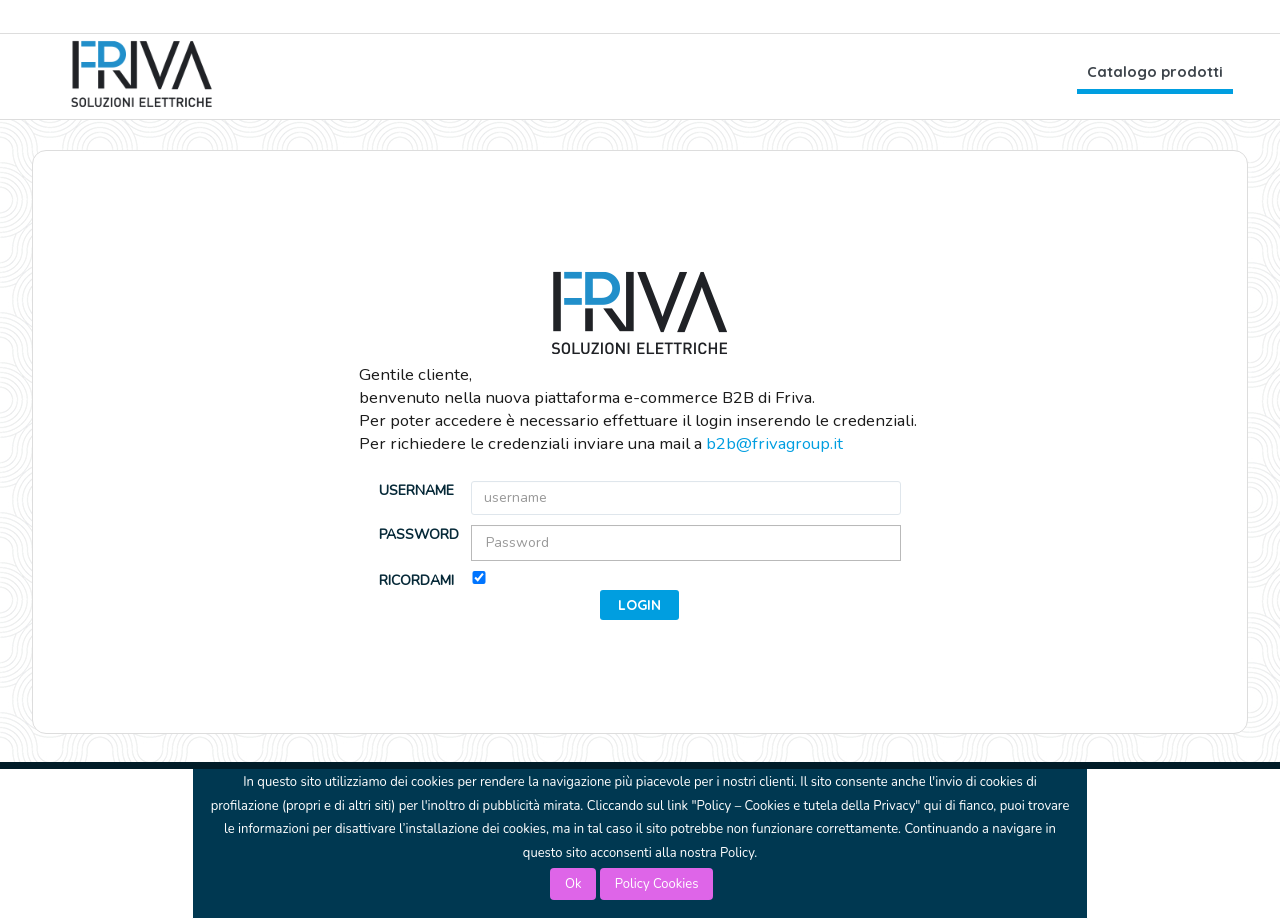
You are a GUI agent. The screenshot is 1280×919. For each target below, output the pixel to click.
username (416, 490)
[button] (639, 605)
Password (417, 534)
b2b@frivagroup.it (774, 443)
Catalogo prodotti (1155, 71)
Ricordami (416, 580)
